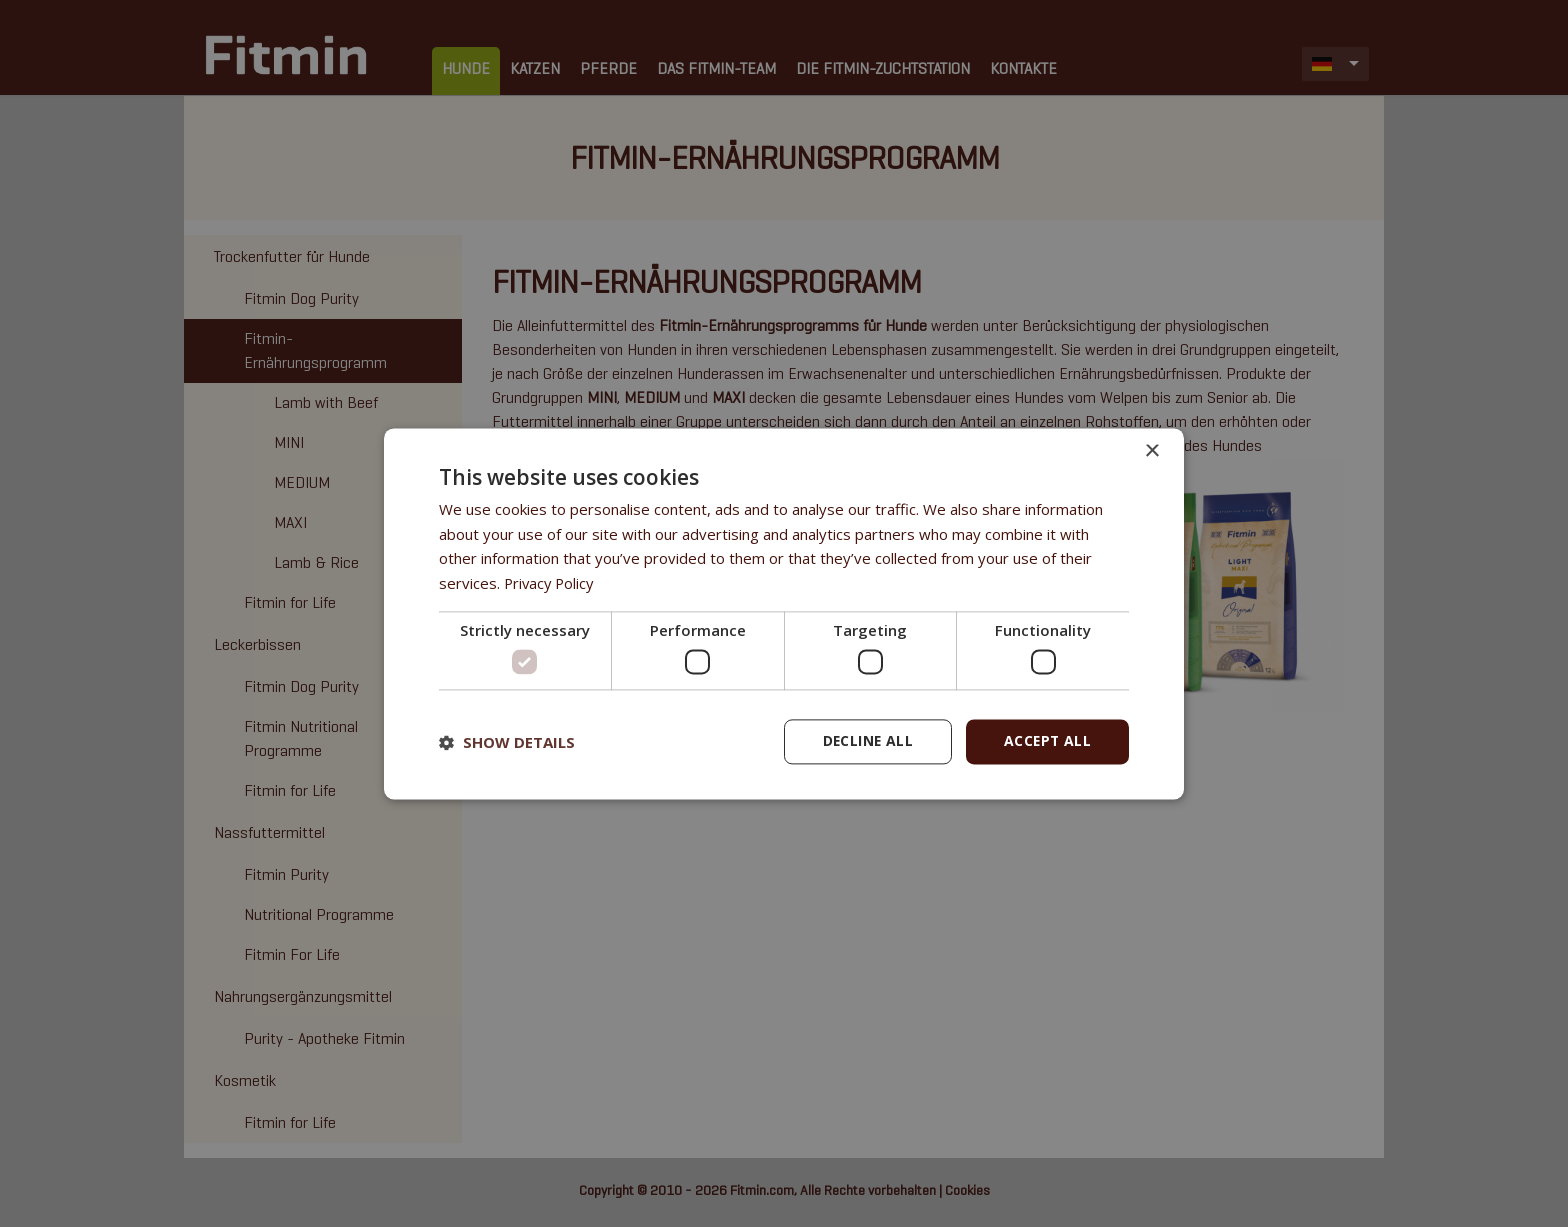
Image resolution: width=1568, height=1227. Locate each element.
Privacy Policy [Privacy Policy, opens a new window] (551, 583)
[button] (507, 742)
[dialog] (784, 614)
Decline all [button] (865, 741)
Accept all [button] (1046, 741)
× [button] (1151, 451)
